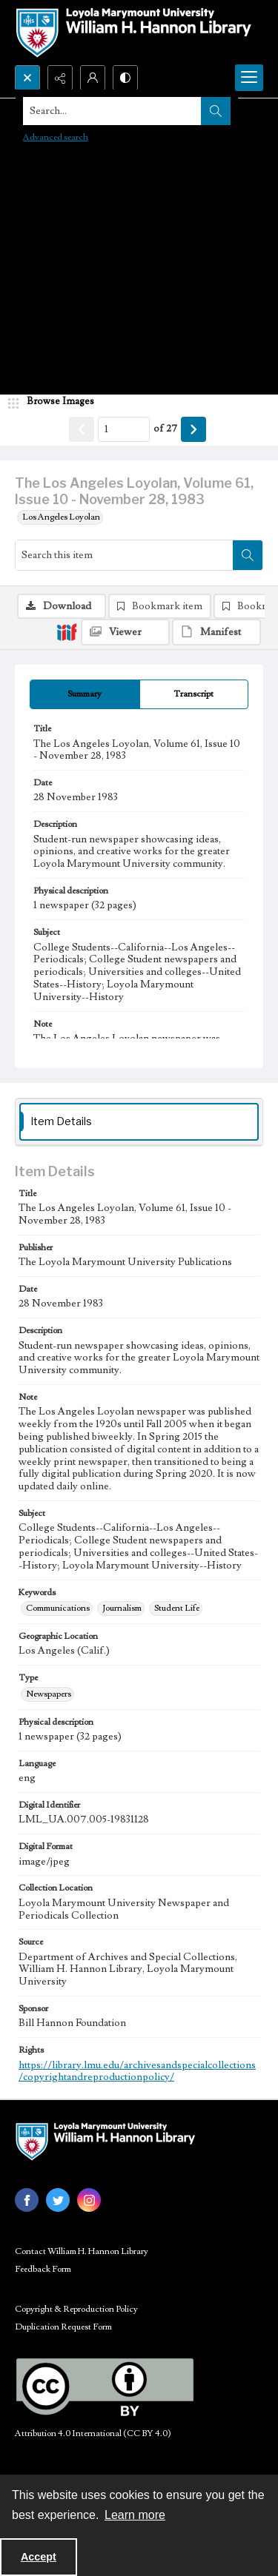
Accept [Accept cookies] (38, 2557)
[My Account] (93, 78)
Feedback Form (43, 2269)
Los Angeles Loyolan (61, 517)
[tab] (84, 694)
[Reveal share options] (60, 78)
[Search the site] (112, 111)
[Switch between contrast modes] (125, 78)
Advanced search (55, 137)
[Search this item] (124, 555)
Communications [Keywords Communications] (58, 1608)
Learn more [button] (135, 2515)
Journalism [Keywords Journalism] (122, 1608)
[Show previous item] (81, 429)
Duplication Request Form (63, 2326)
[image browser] (55, 402)
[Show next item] (193, 429)
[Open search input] (27, 78)
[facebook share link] (27, 2200)
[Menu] (249, 77)
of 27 (165, 429)
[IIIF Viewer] (125, 632)
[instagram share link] (89, 2200)
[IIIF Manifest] (216, 632)
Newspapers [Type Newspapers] (48, 1694)
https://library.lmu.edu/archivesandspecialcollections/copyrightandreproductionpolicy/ (137, 2071)
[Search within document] (247, 555)
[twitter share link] (58, 2200)
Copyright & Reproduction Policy (76, 2309)
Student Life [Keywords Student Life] (176, 1608)
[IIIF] (67, 631)
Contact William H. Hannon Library (81, 2251)
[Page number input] (124, 429)
